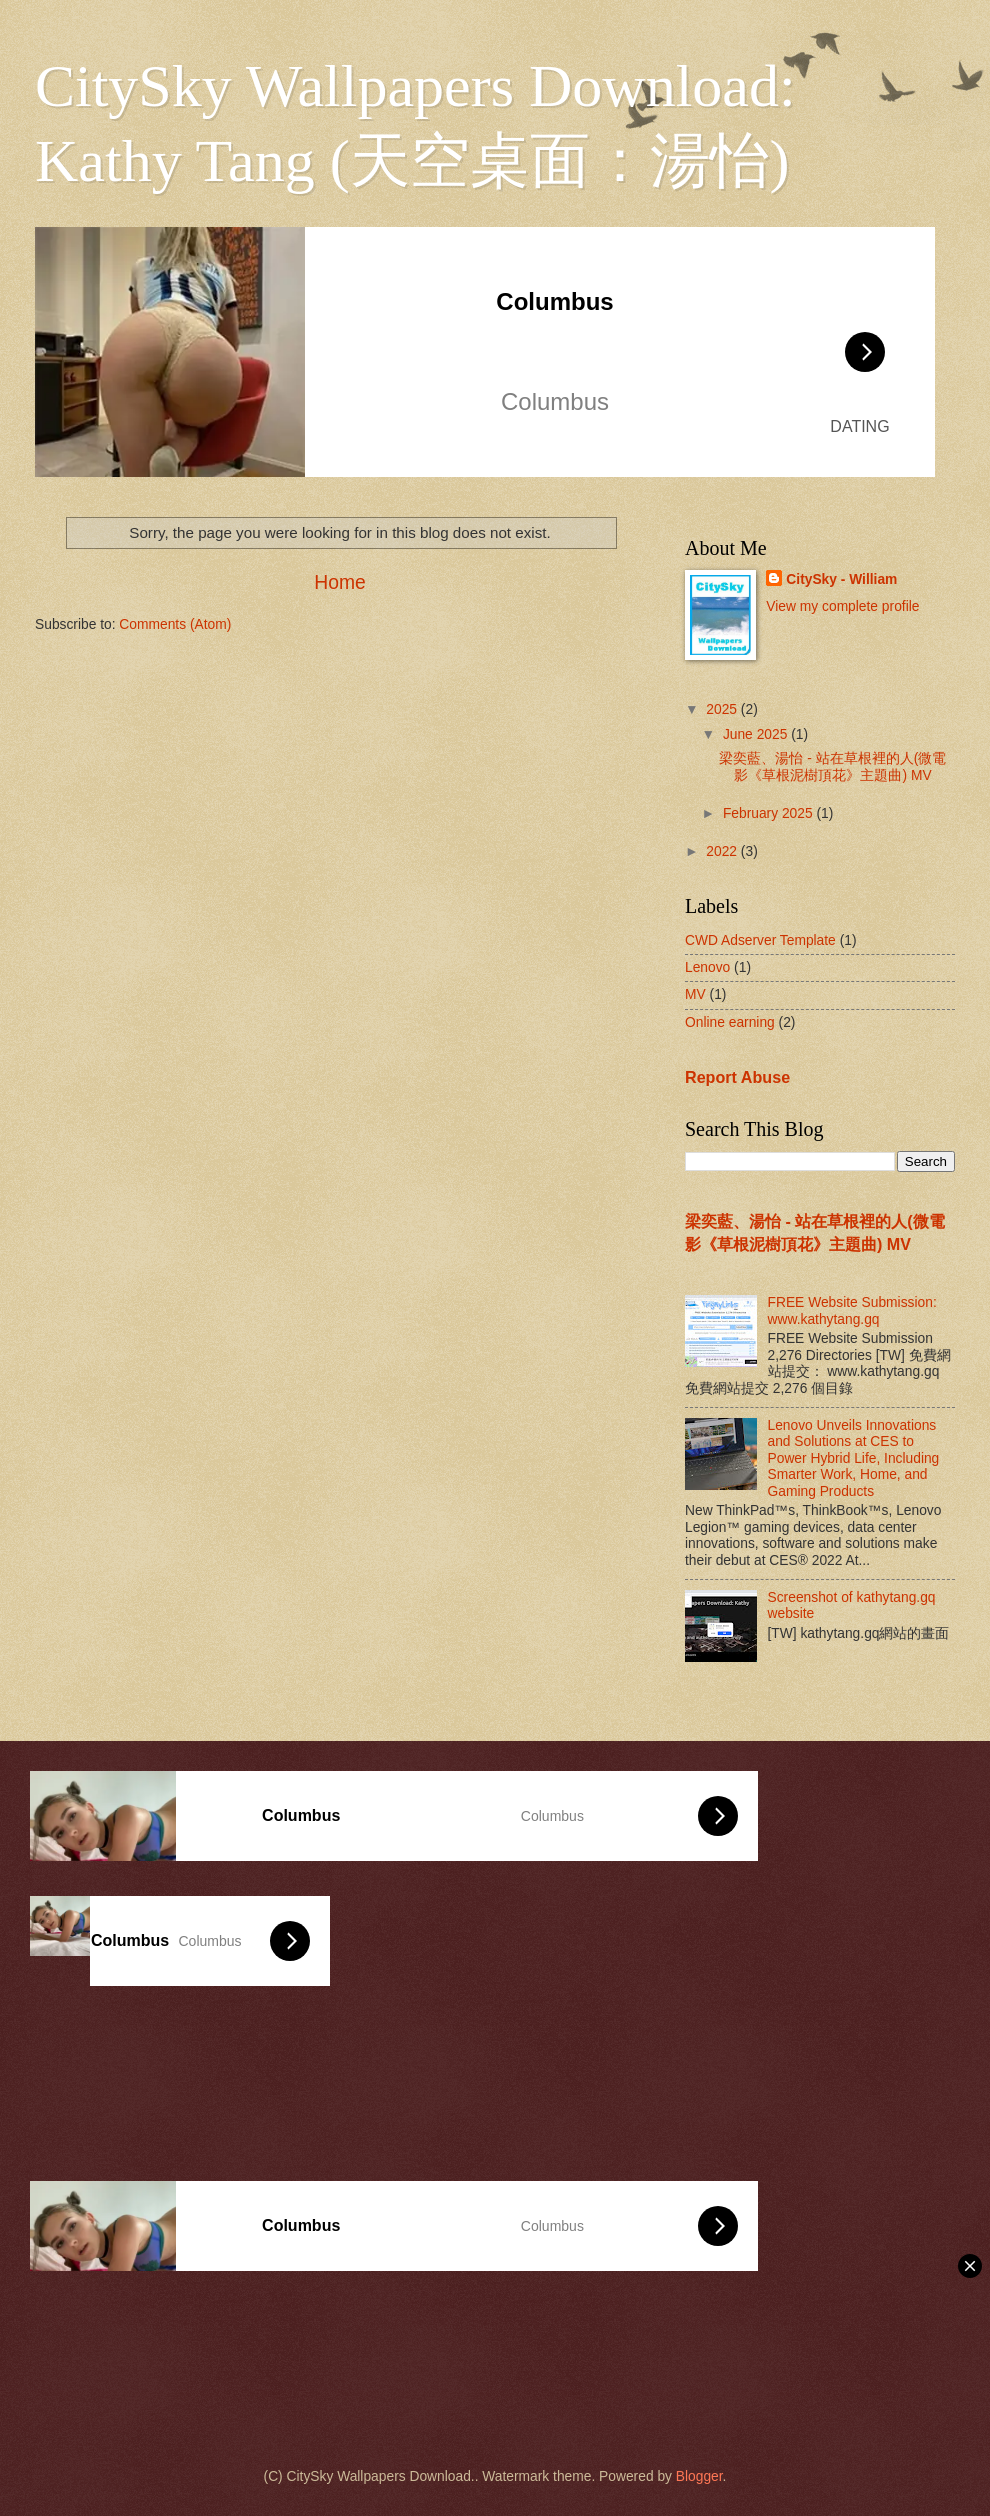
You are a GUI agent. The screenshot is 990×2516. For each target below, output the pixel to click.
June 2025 (757, 734)
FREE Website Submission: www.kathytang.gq (852, 1311)
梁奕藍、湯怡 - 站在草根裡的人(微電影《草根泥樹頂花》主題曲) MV (832, 767)
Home (340, 582)
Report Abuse (737, 1077)
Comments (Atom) (175, 624)
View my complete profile (842, 606)
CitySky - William (841, 579)
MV (695, 994)
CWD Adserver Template (760, 940)
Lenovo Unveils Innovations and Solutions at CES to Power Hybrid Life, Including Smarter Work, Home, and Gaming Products (854, 1458)
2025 (723, 709)
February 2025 (770, 813)
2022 (723, 851)
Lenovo (707, 967)
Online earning (730, 1022)
